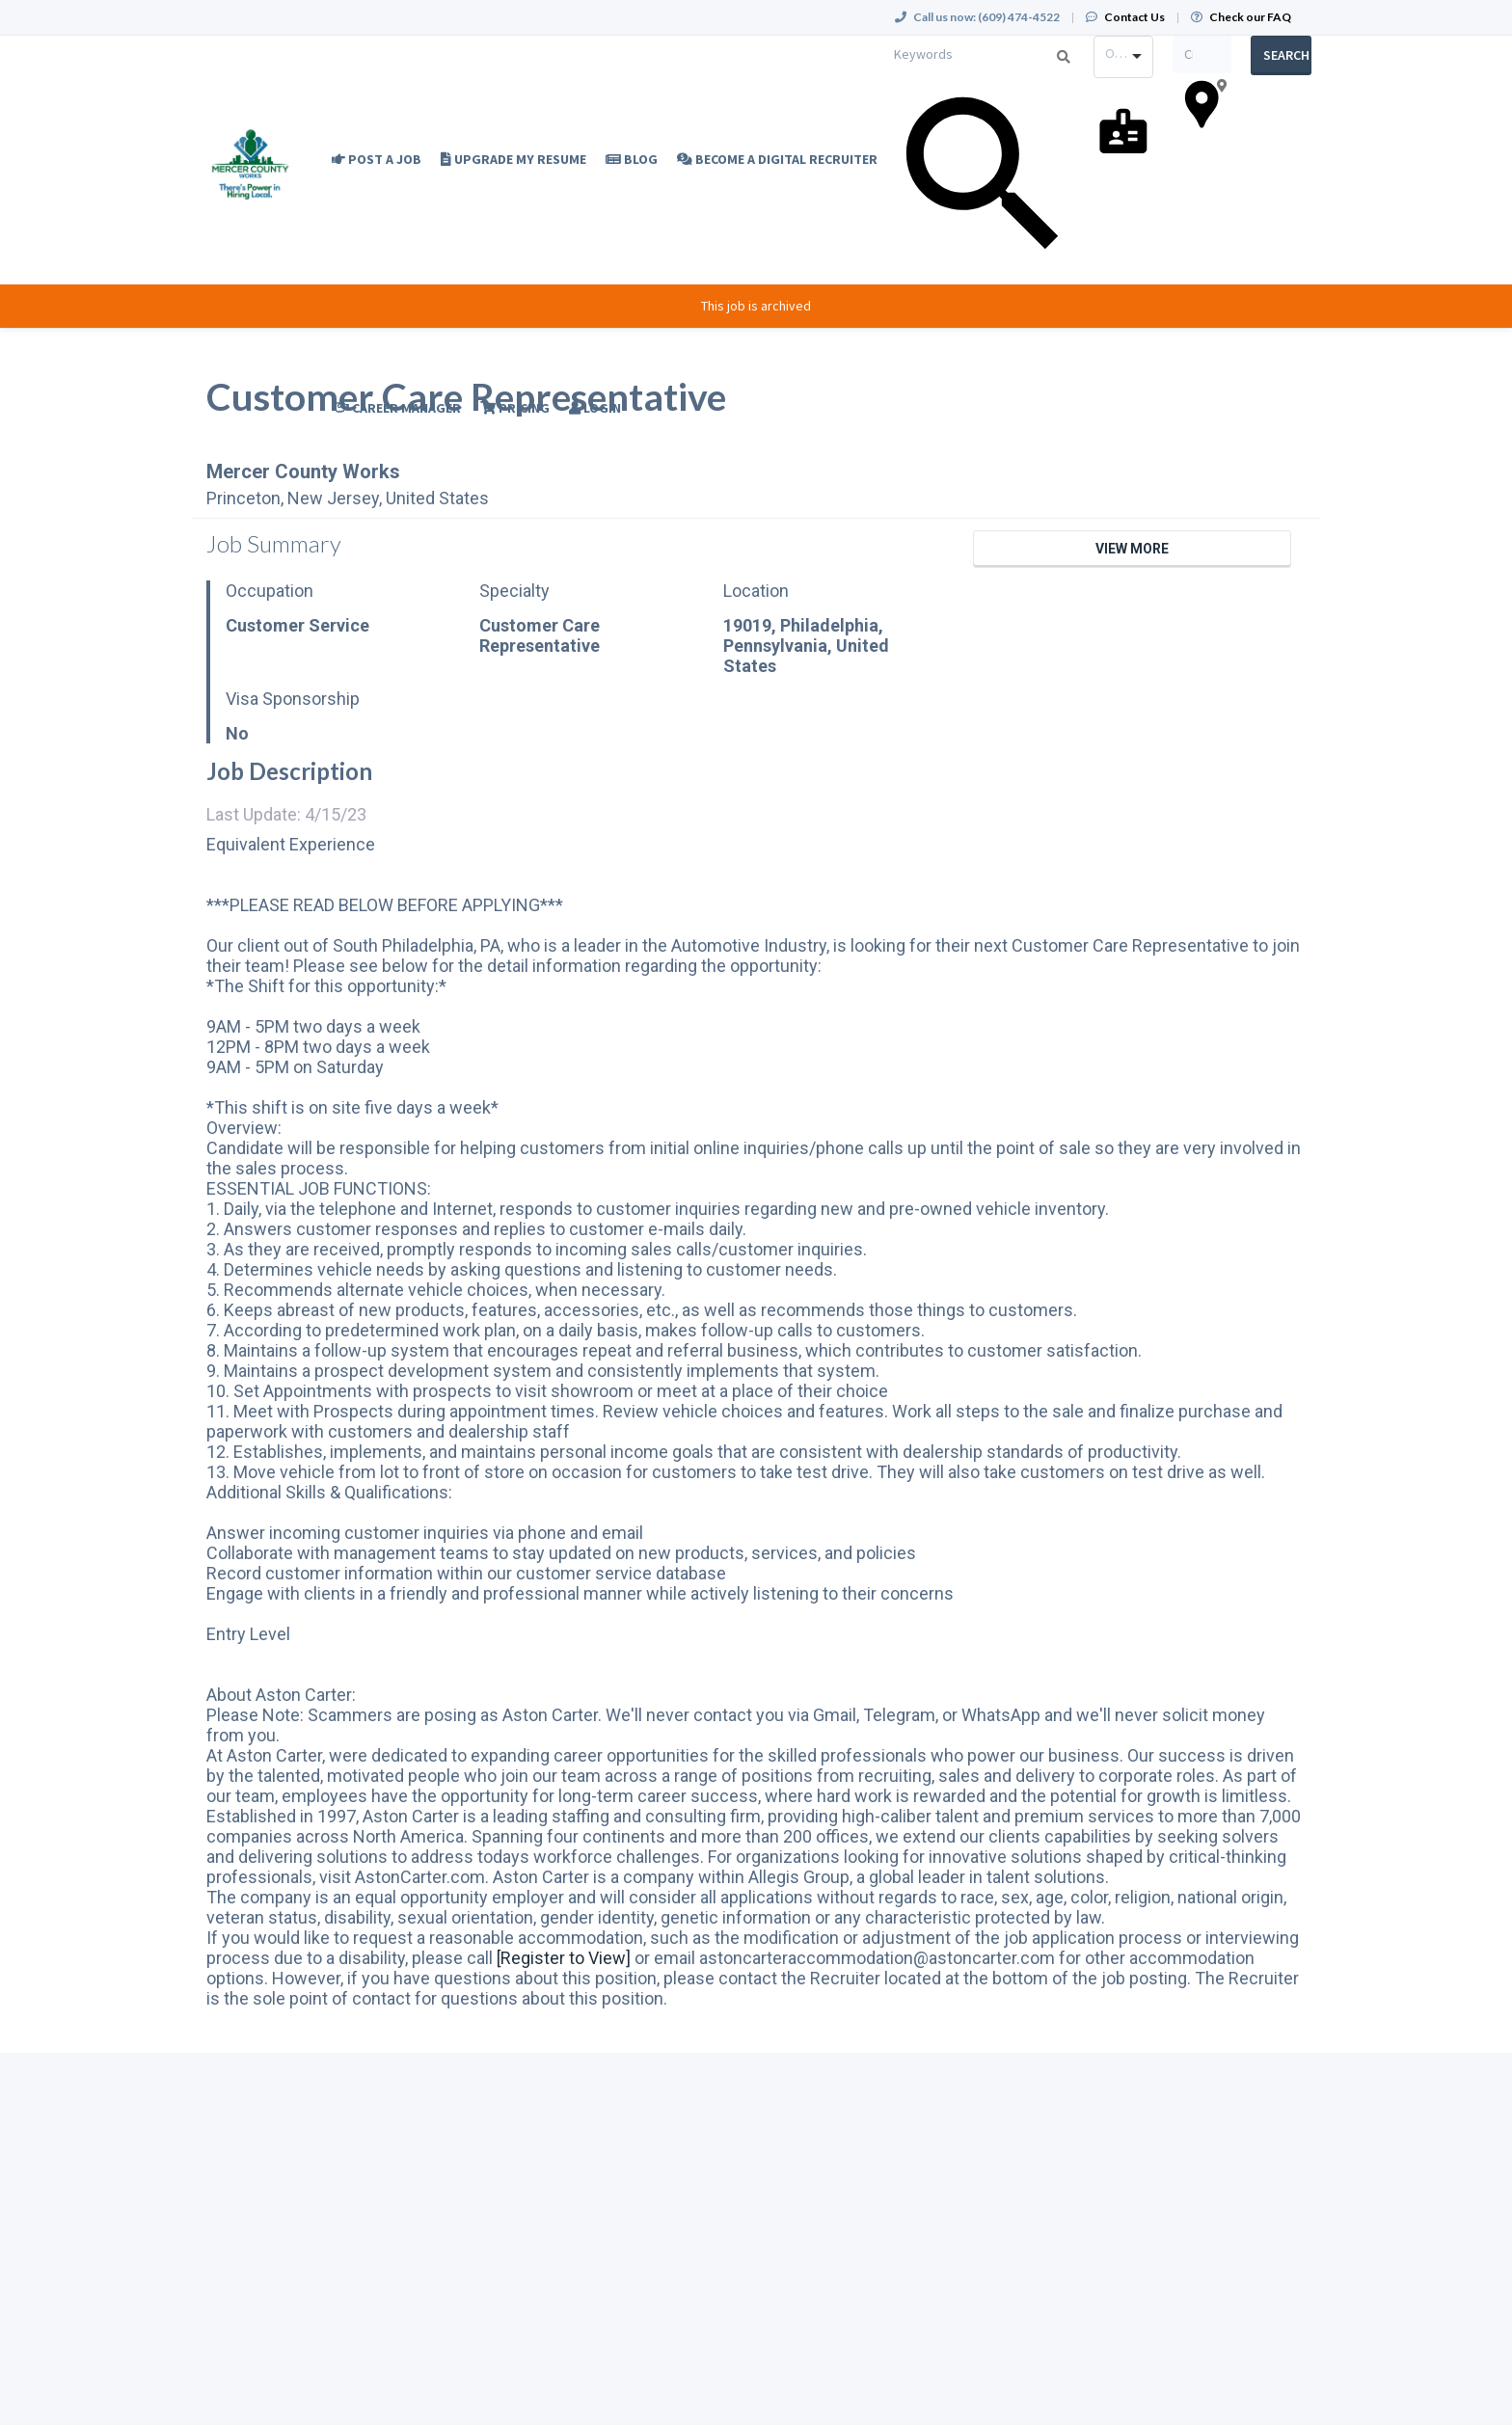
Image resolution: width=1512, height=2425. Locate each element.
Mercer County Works (303, 471)
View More (1132, 548)
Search (1286, 55)
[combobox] (1123, 57)
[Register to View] (564, 1958)
